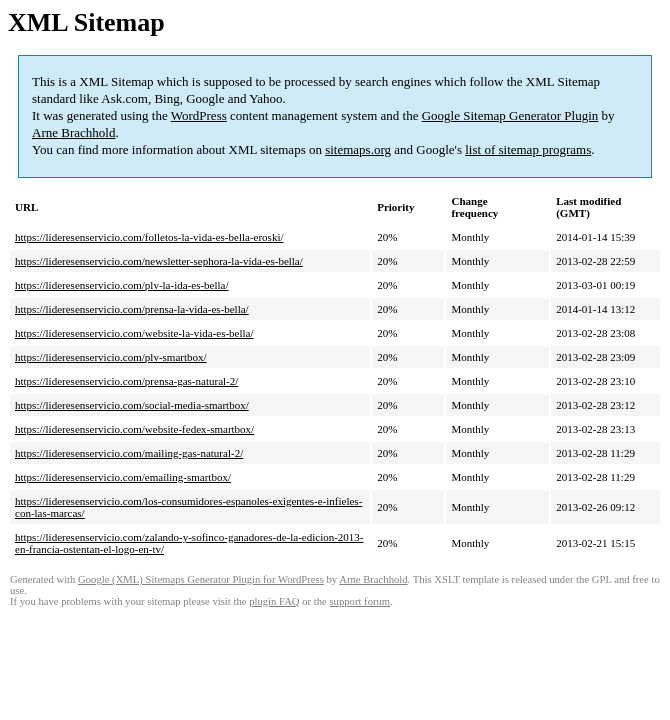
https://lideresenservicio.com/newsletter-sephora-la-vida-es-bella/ (159, 261)
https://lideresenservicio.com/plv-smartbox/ (111, 357)
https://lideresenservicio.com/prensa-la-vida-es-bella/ (132, 309)
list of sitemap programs (528, 149)
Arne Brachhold (73, 132)
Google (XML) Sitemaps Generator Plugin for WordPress (201, 579)
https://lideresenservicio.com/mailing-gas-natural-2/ (129, 453)
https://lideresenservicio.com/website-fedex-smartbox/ (134, 429)
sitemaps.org (358, 149)
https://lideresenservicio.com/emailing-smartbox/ (123, 477)
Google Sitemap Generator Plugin (510, 115)
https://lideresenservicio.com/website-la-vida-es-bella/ (134, 333)
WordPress (199, 115)
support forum (359, 601)
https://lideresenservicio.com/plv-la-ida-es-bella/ (122, 285)
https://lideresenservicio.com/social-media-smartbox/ (132, 405)
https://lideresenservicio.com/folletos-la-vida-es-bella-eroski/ (149, 237)
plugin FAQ (274, 601)
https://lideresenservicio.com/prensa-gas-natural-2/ (126, 381)
